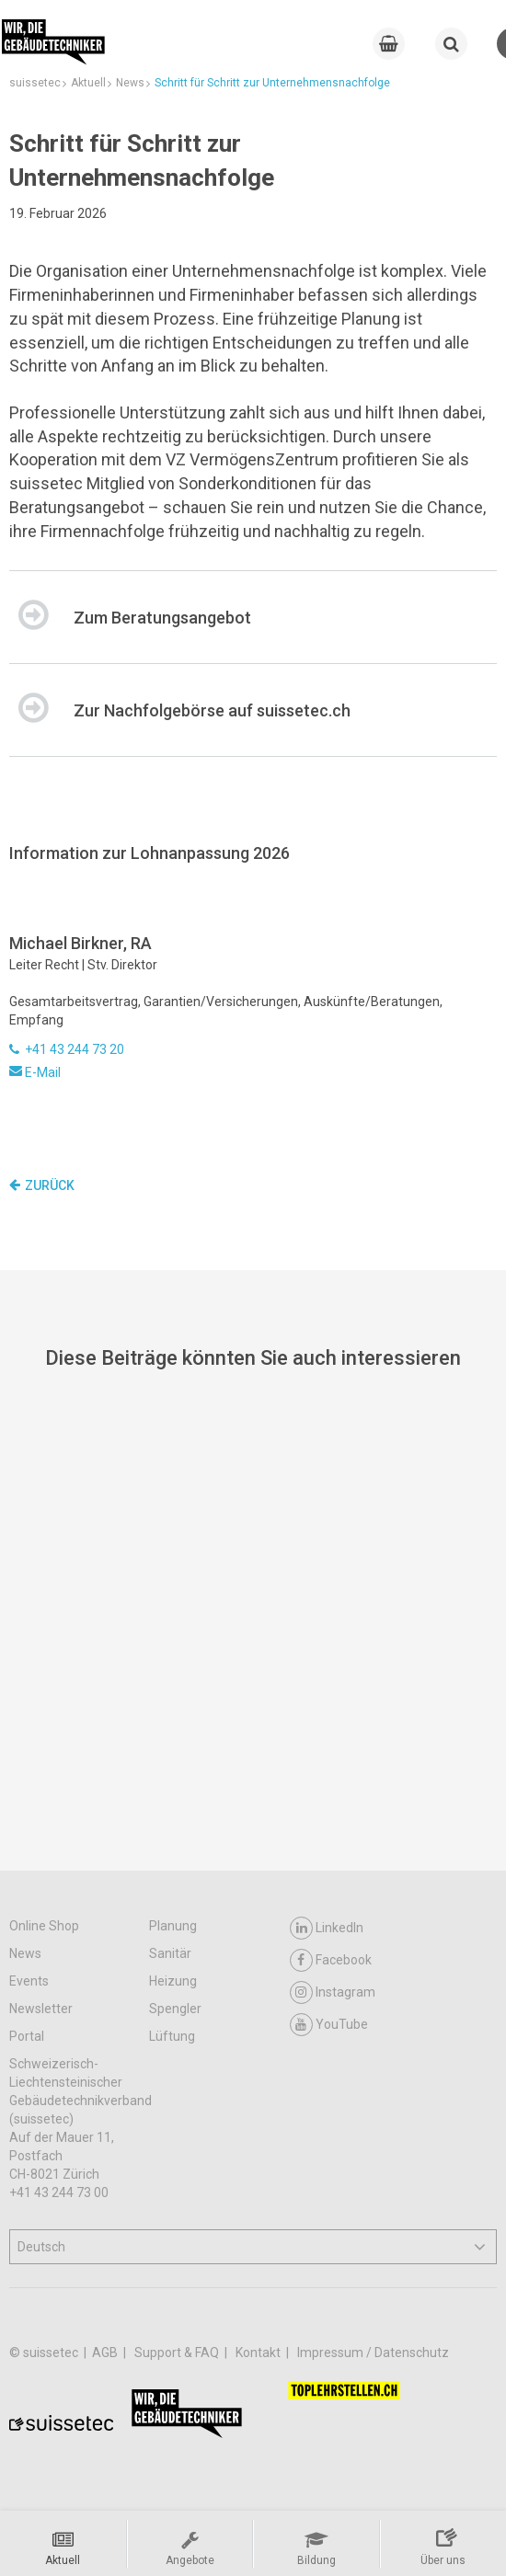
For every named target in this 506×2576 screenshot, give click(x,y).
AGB (106, 2352)
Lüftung (172, 2036)
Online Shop (44, 1925)
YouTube (329, 2024)
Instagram (332, 1992)
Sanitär (170, 1953)
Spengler (175, 2008)
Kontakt (259, 2352)
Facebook (331, 1960)
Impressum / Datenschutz (373, 2352)
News (25, 1953)
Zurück (42, 1185)
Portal (26, 2036)
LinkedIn (326, 1928)
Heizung (173, 1981)
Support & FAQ (178, 2352)
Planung (173, 1925)
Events (29, 1981)
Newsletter (41, 2008)
